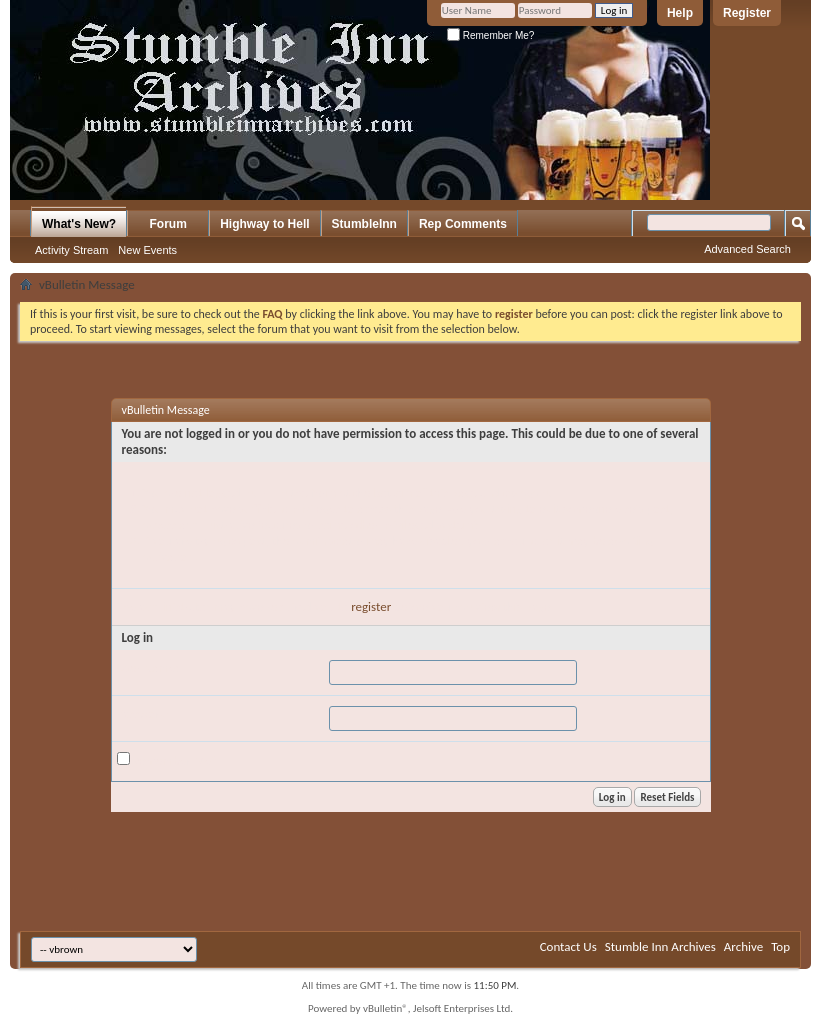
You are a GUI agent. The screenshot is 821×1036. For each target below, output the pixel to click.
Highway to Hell (264, 224)
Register (747, 13)
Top (780, 946)
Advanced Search (747, 249)
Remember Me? (490, 35)
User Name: (148, 667)
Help (680, 13)
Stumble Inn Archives (660, 946)
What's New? (79, 224)
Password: (143, 713)
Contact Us (568, 946)
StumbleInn (364, 224)
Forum (168, 224)
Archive (743, 946)
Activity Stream (71, 250)
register (371, 606)
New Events (147, 250)
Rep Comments (463, 224)
